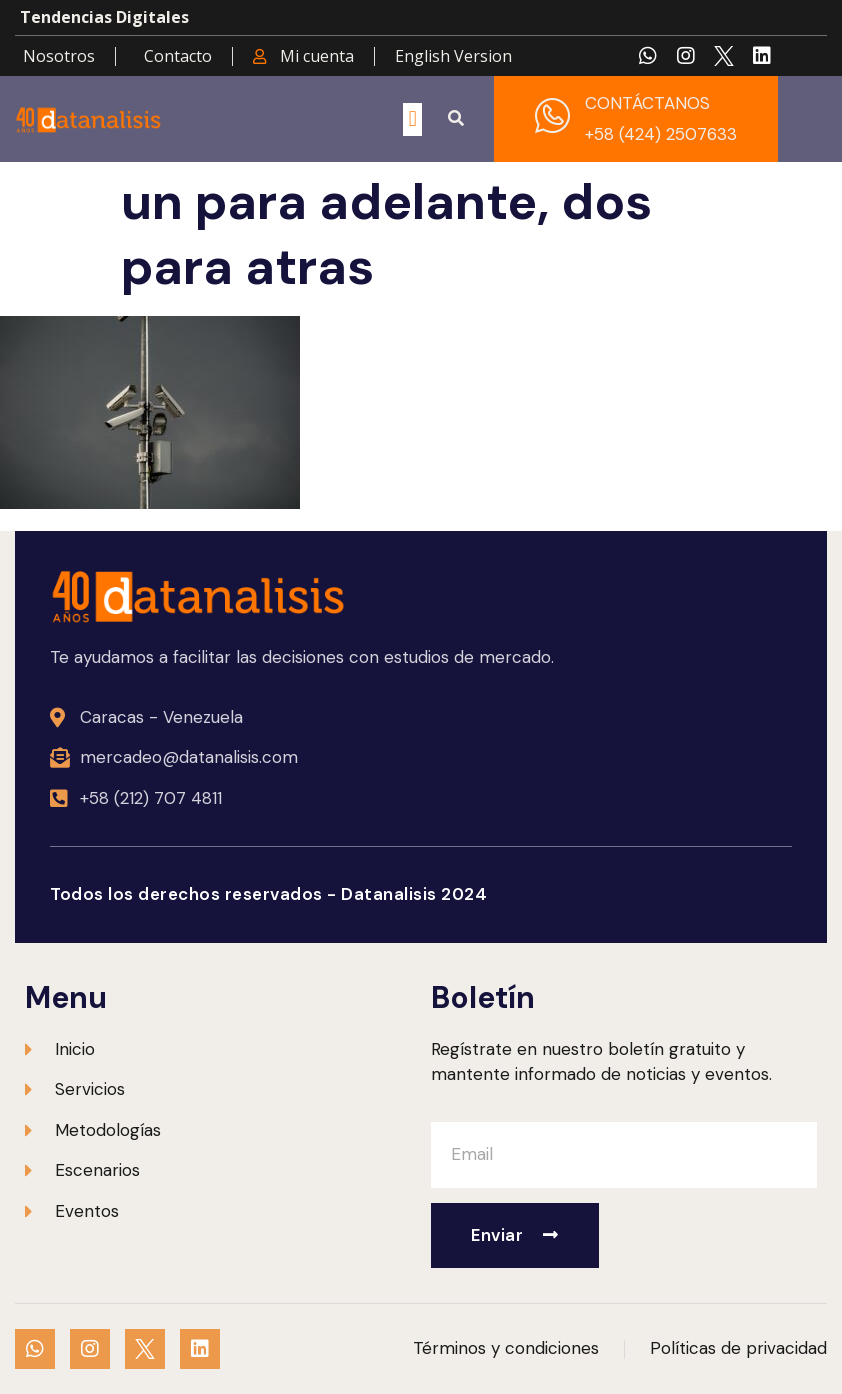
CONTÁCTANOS (647, 103)
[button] (412, 119)
